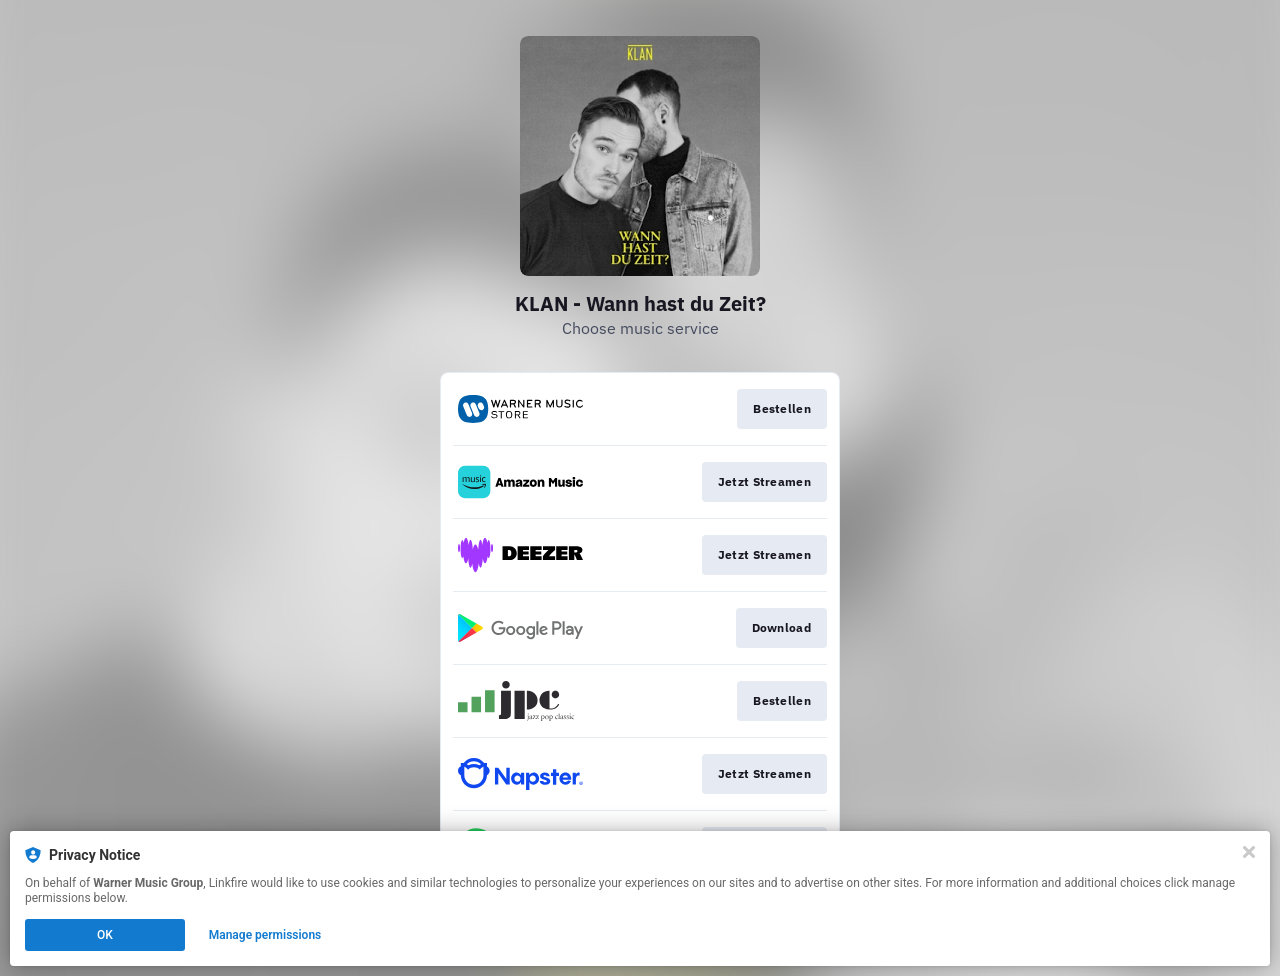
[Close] (1249, 852)
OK (105, 935)
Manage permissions (265, 935)
